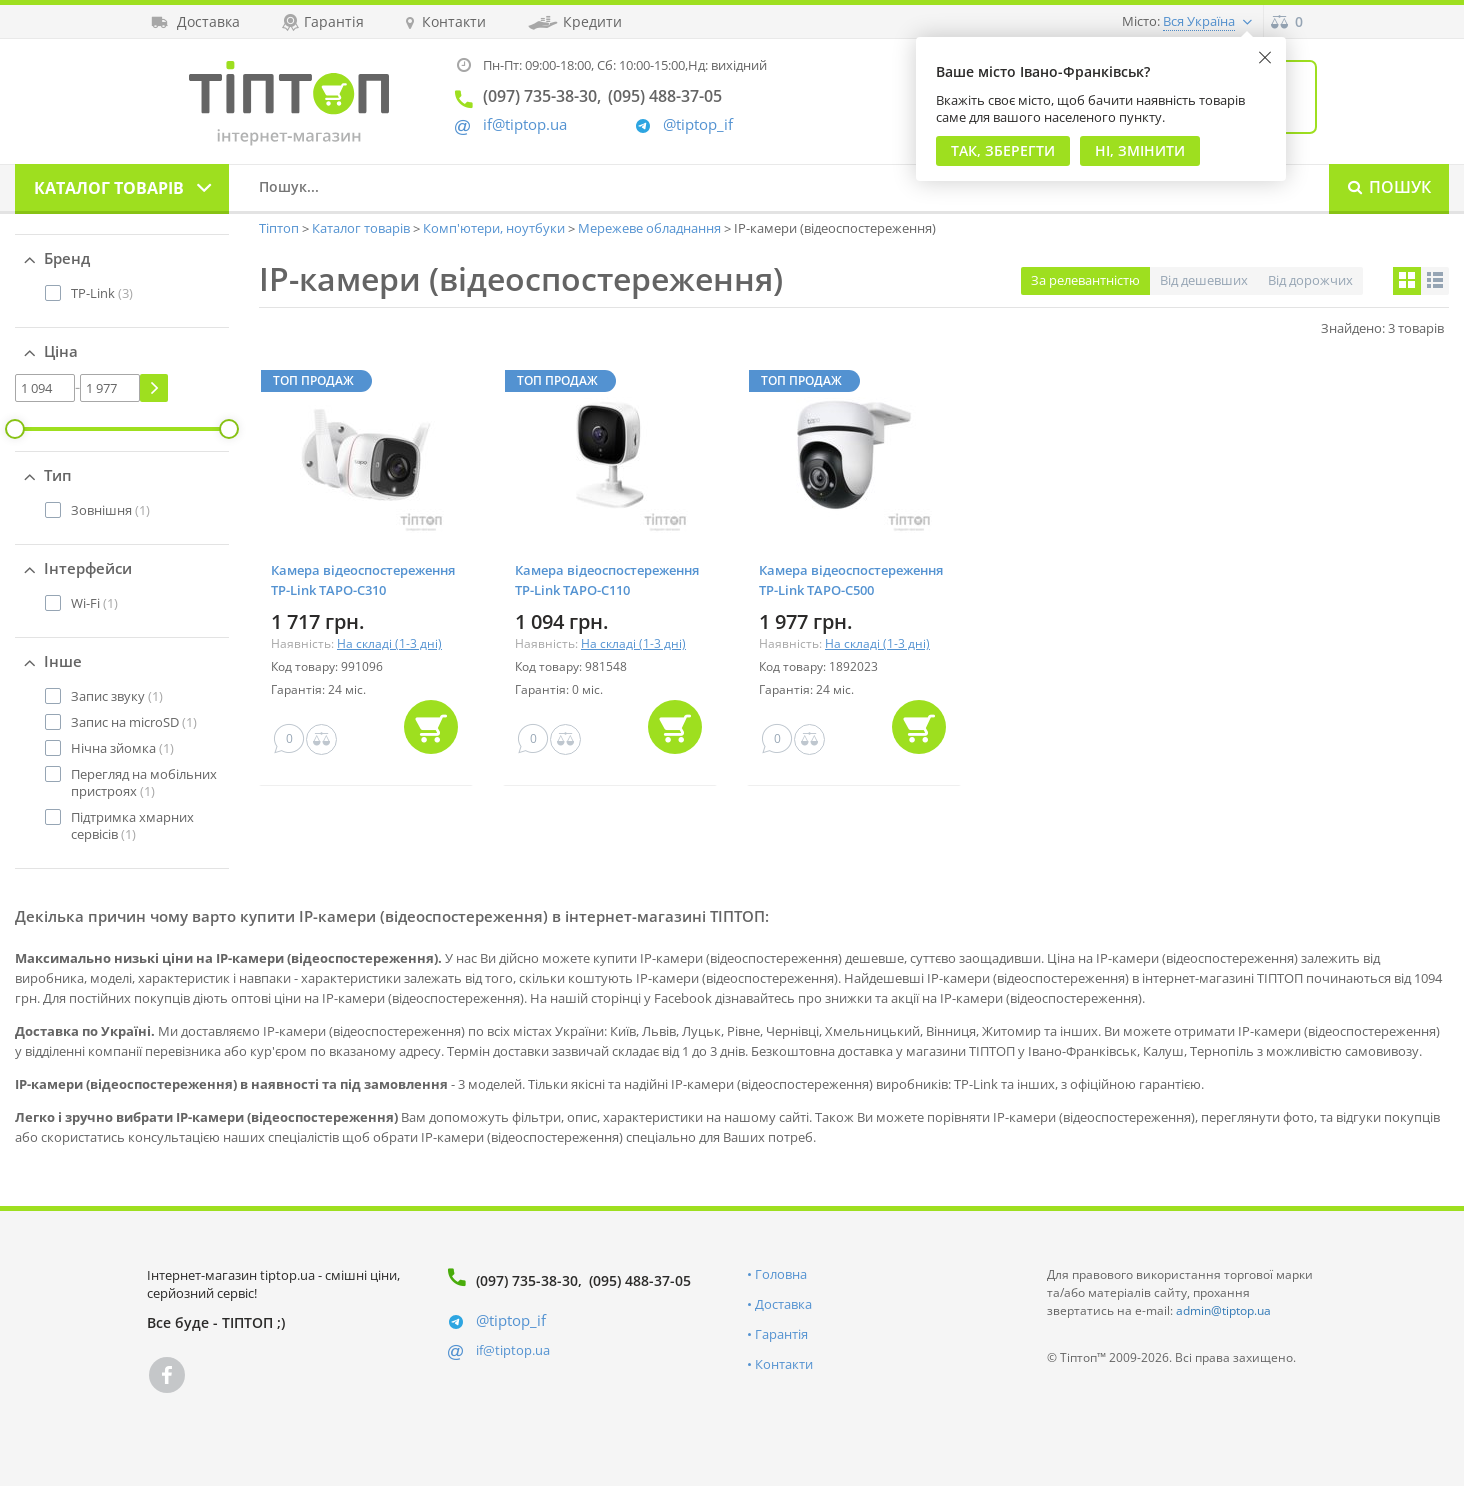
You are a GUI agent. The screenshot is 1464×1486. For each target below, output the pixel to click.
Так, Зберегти (1003, 150)
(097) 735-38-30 (527, 1280)
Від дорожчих (1310, 280)
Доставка (783, 1304)
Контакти (784, 1364)
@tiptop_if (698, 124)
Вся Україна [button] (1199, 21)
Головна (781, 1274)
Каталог (109, 188)
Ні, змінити (1140, 150)
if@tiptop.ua (513, 1350)
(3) (102, 293)
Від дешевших (1204, 280)
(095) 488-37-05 (640, 1280)
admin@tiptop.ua (1223, 1310)
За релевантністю (1085, 280)
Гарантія (781, 1334)
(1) (110, 510)
